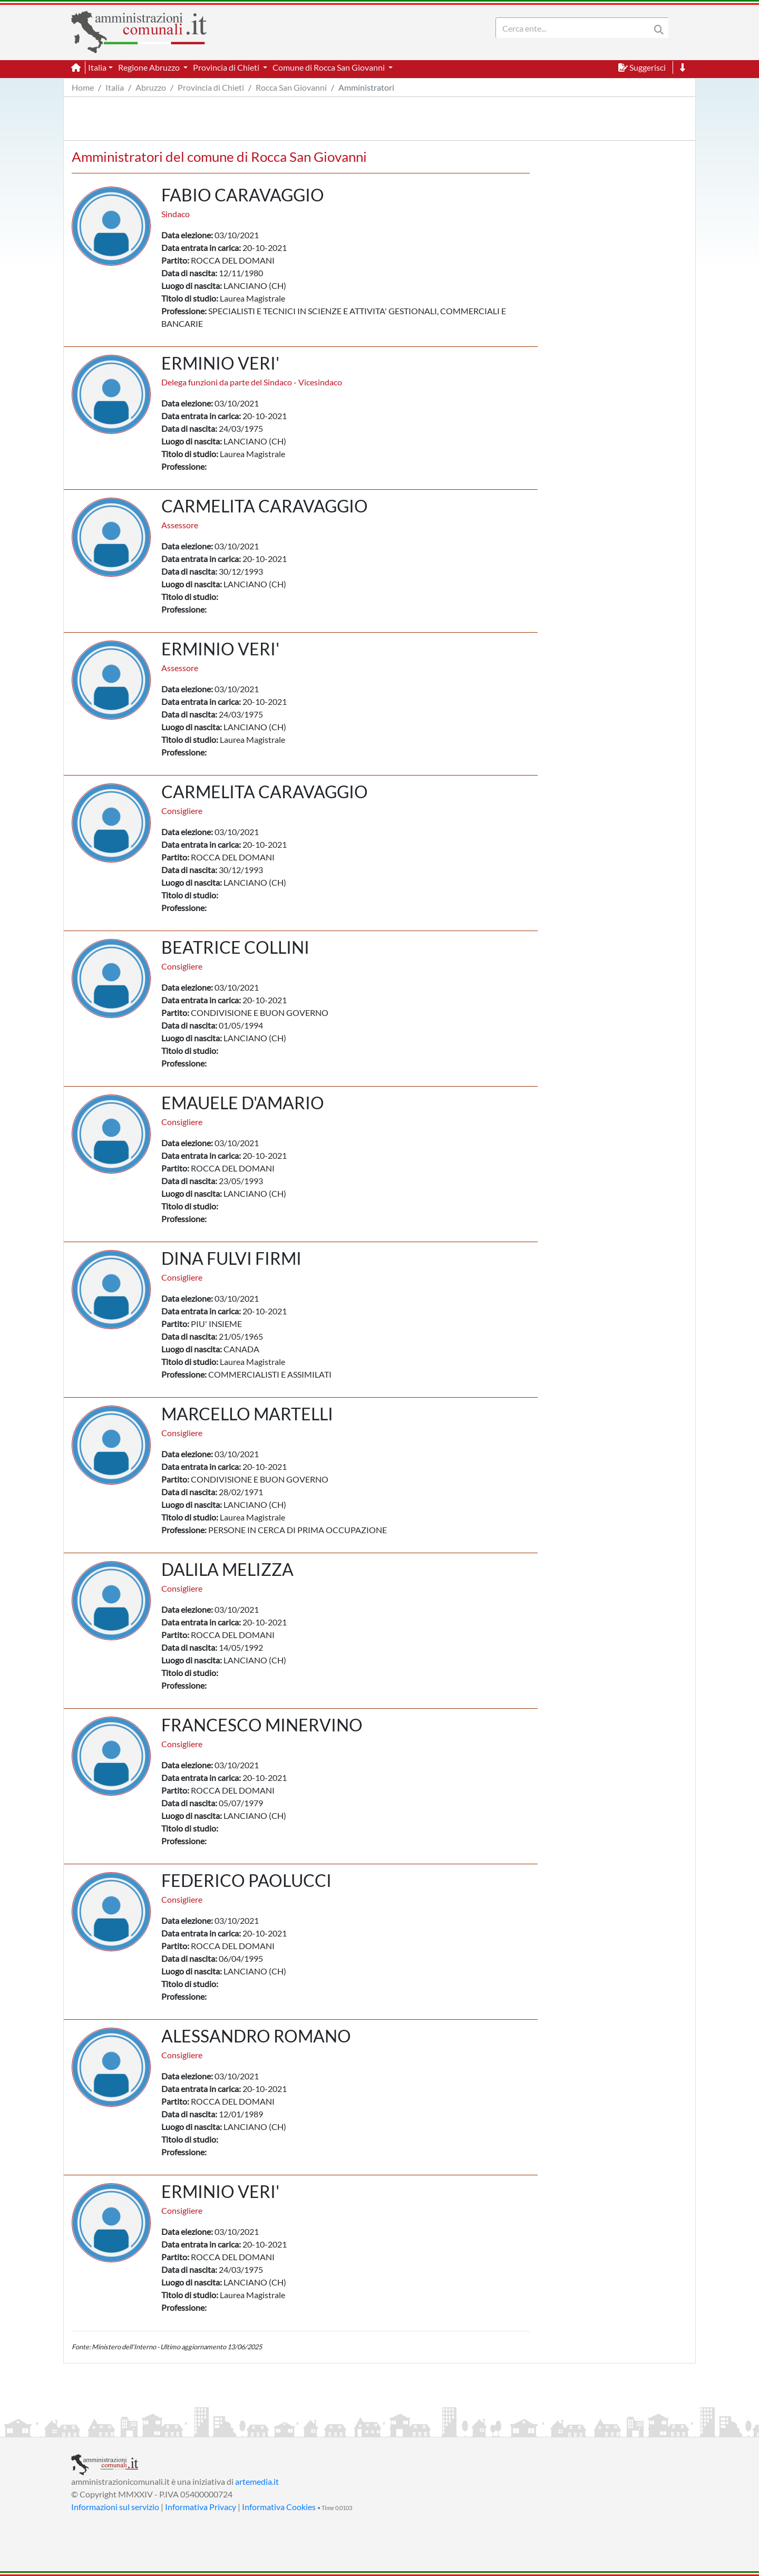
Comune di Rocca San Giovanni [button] (329, 67)
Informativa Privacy (200, 2507)
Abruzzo (150, 87)
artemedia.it (257, 2481)
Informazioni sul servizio (115, 2507)
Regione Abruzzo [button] (149, 67)
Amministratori (366, 87)
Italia (114, 87)
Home (83, 87)
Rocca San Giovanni (291, 87)
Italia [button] (97, 67)
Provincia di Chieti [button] (227, 67)
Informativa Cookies (279, 2507)
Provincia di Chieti (211, 87)
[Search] (575, 28)
